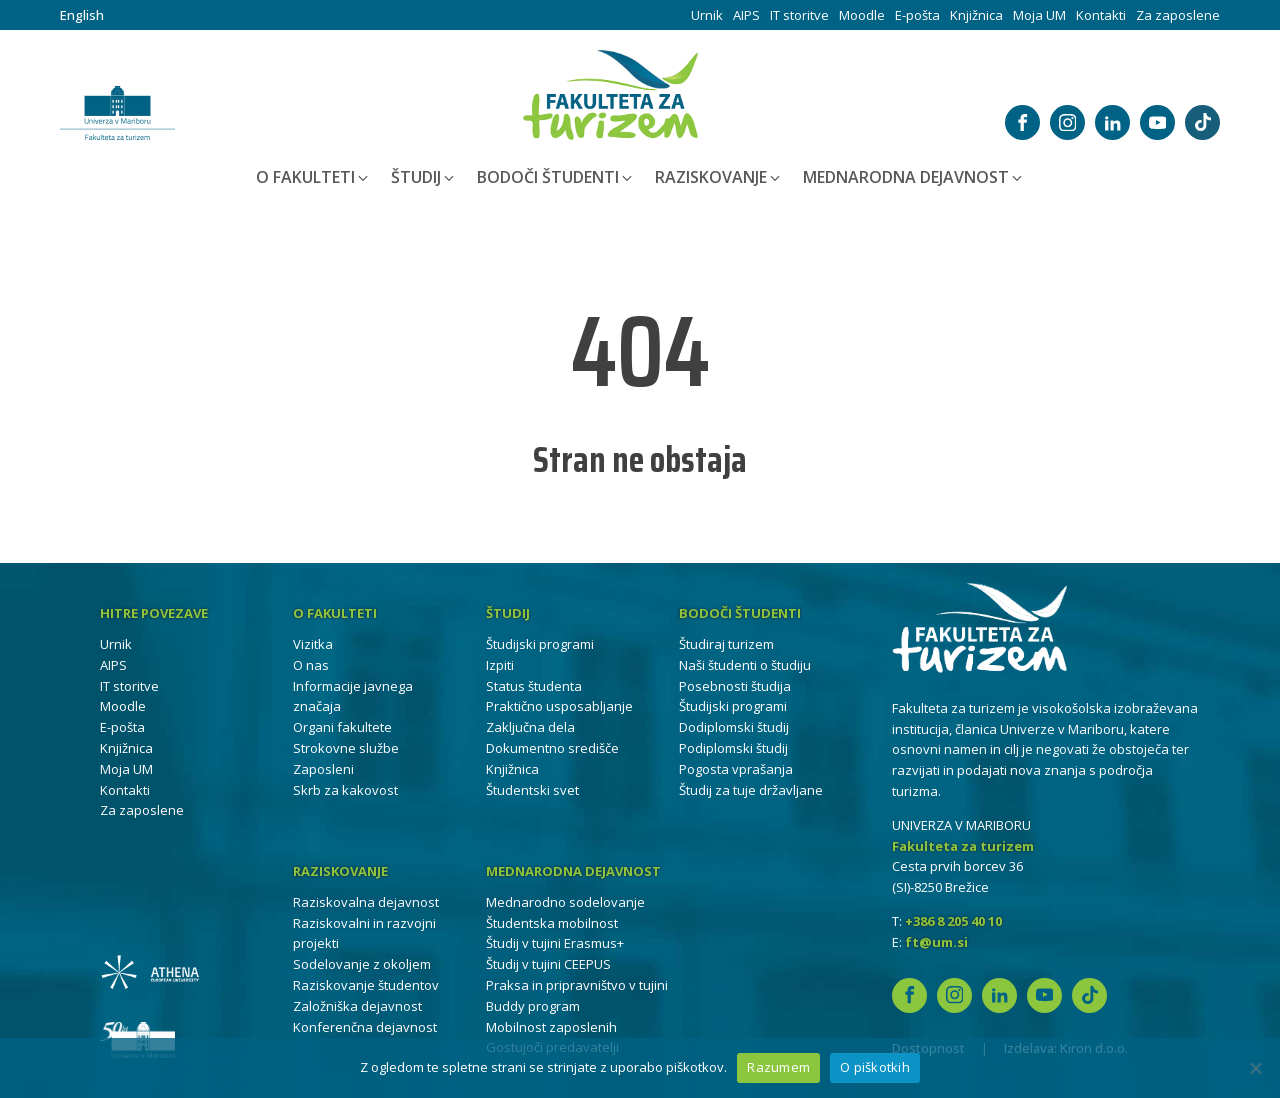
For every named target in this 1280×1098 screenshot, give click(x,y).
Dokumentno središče (552, 748)
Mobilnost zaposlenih (551, 1027)
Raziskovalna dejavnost (366, 902)
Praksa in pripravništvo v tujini (577, 985)
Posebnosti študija (735, 686)
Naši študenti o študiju (745, 665)
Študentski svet (532, 790)
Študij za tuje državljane (751, 790)
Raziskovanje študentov (366, 985)
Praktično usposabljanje (559, 706)
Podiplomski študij (733, 748)
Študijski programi (540, 644)
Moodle (862, 15)
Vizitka (313, 644)
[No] (1255, 1068)
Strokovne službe (346, 748)
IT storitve (799, 15)
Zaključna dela (530, 727)
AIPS (746, 15)
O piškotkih (875, 1067)
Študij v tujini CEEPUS (548, 964)
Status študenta (534, 686)
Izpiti (500, 665)
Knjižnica (976, 15)
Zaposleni (323, 769)
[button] (313, 178)
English (82, 15)
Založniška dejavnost (357, 1006)
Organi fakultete (342, 727)
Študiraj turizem (726, 644)
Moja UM (1039, 15)
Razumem (778, 1067)
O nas (311, 665)
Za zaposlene (1178, 15)
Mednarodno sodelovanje (565, 902)
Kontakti (1101, 15)
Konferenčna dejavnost (365, 1027)
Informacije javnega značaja (353, 696)
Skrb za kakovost (345, 790)
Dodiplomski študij (734, 727)
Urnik (707, 15)
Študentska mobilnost (552, 923)
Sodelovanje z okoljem (362, 964)
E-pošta (917, 15)
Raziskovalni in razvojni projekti (364, 933)
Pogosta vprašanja (736, 769)
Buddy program (533, 1006)
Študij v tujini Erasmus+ (555, 943)
